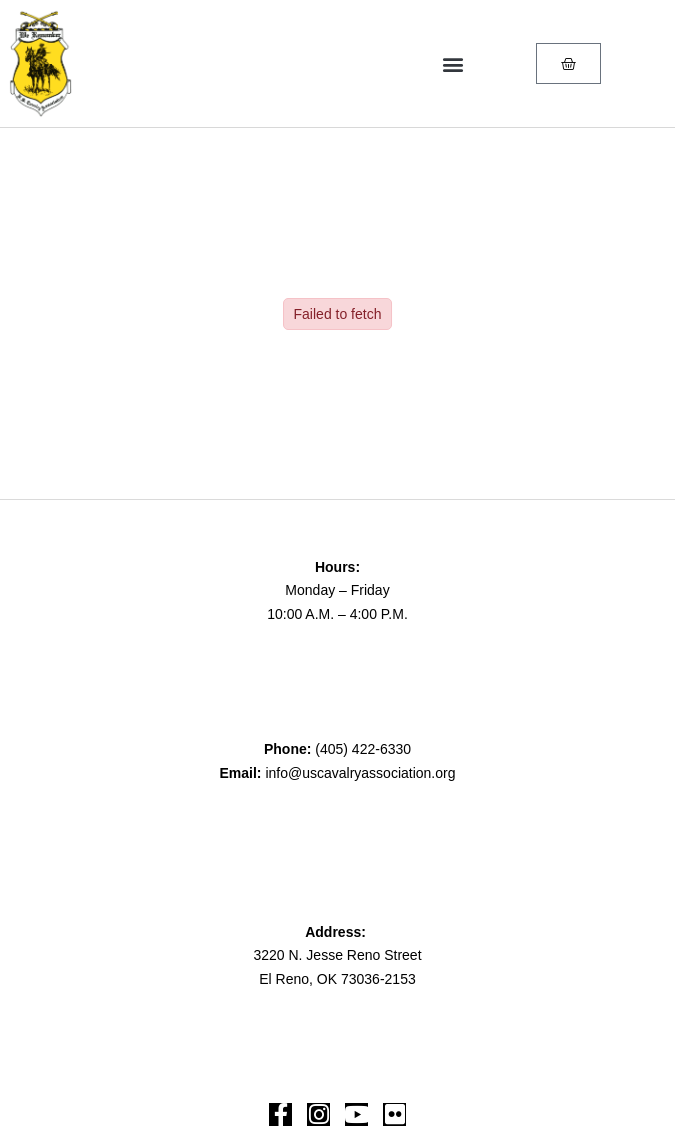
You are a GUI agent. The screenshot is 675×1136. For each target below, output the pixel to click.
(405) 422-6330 (363, 749)
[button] (452, 63)
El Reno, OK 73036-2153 (337, 979)
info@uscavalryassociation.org (360, 773)
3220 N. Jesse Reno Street (337, 955)
